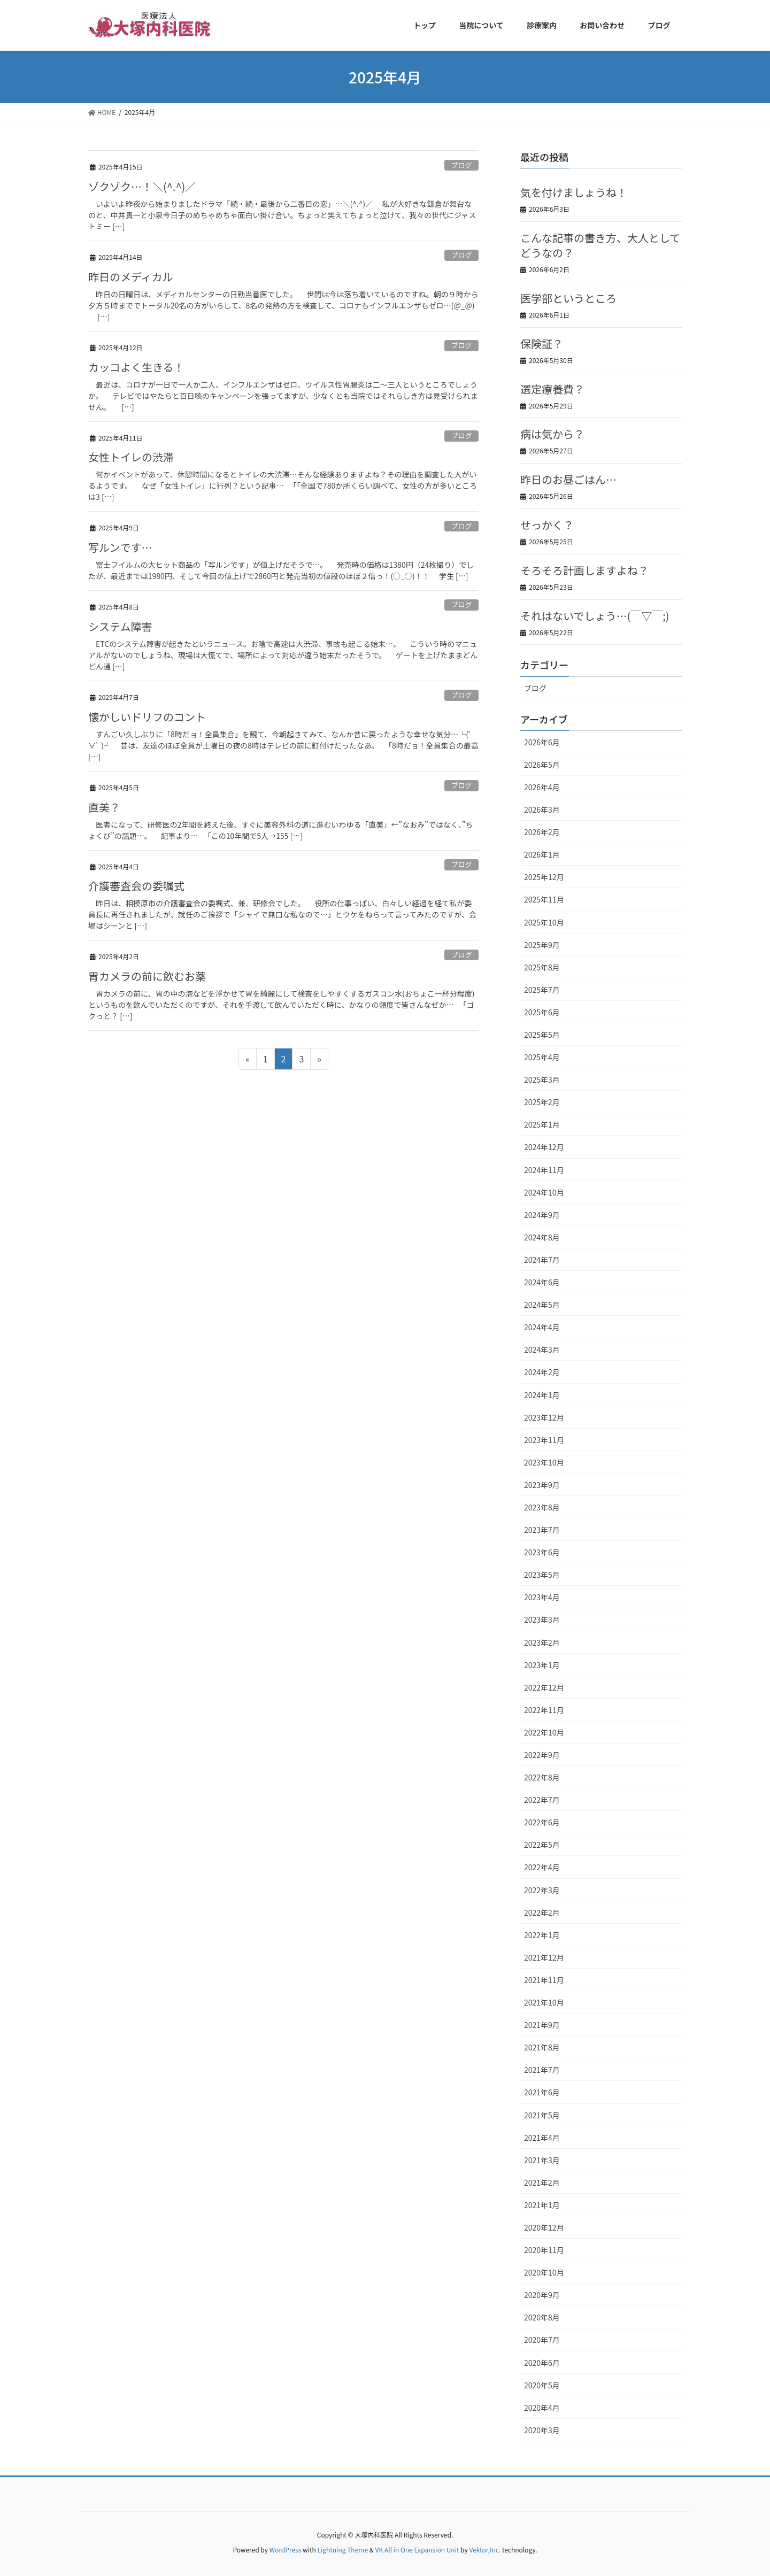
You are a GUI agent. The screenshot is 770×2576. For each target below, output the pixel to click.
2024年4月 (542, 1327)
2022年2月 (542, 1912)
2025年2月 (542, 1102)
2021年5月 (542, 2115)
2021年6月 (542, 2092)
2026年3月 (542, 809)
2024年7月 (542, 1259)
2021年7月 (542, 2069)
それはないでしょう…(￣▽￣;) (594, 615)
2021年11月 (544, 1980)
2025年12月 (544, 876)
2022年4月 (542, 1867)
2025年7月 (542, 989)
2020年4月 (542, 2407)
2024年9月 (542, 1214)
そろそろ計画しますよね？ (584, 570)
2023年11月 (544, 1439)
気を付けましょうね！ (573, 192)
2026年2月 (542, 832)
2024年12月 (544, 1147)
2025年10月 (544, 922)
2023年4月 (542, 1597)
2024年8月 (542, 1237)
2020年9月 (542, 2294)
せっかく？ (547, 525)
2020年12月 (544, 2227)
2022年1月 (542, 1935)
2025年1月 (542, 1124)
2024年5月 (542, 1304)
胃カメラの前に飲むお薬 (147, 976)
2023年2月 (542, 1642)
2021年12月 (544, 1957)
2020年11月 (544, 2250)
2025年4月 (542, 1057)
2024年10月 (544, 1192)
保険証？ (541, 343)
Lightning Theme (342, 2549)
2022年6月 (542, 1822)
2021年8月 (542, 2047)
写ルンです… (120, 547)
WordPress (286, 2549)
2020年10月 (544, 2272)
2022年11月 (544, 1710)
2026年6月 (542, 742)
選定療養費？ (552, 389)
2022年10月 (544, 1732)
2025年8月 (542, 967)
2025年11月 (544, 899)
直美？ (104, 807)
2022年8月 (542, 1777)
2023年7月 (542, 1529)
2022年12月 (544, 1687)
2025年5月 (542, 1034)
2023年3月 (542, 1619)
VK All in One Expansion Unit (417, 2549)
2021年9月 (542, 2024)
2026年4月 (542, 787)
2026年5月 (542, 764)
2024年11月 (544, 1169)
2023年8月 (542, 1507)
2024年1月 (542, 1395)
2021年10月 (544, 2002)
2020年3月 (542, 2430)
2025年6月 (542, 1012)
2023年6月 (542, 1552)
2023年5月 (542, 1574)
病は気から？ (552, 434)
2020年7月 (542, 2339)
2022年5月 (542, 1844)
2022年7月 (542, 1799)
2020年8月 (542, 2317)
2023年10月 (544, 1462)
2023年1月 (542, 1665)
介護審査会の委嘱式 (136, 885)
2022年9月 (542, 1754)
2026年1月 (542, 854)
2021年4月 (542, 2137)
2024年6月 (542, 1282)
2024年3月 (542, 1349)
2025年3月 (542, 1079)
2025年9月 (542, 944)
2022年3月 (542, 1890)
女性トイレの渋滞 (131, 457)
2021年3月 (542, 2160)
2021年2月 (542, 2182)
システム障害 (120, 626)
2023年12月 (544, 1417)
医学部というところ (568, 298)
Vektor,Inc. (484, 2549)
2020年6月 (542, 2362)
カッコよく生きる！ (136, 367)
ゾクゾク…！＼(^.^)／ (142, 186)
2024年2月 (542, 1372)
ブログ (461, 165)
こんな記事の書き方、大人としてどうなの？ (600, 245)
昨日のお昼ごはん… (568, 479)
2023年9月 (542, 1484)
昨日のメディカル (130, 276)
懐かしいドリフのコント (147, 716)
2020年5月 (542, 2385)
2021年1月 (542, 2205)
